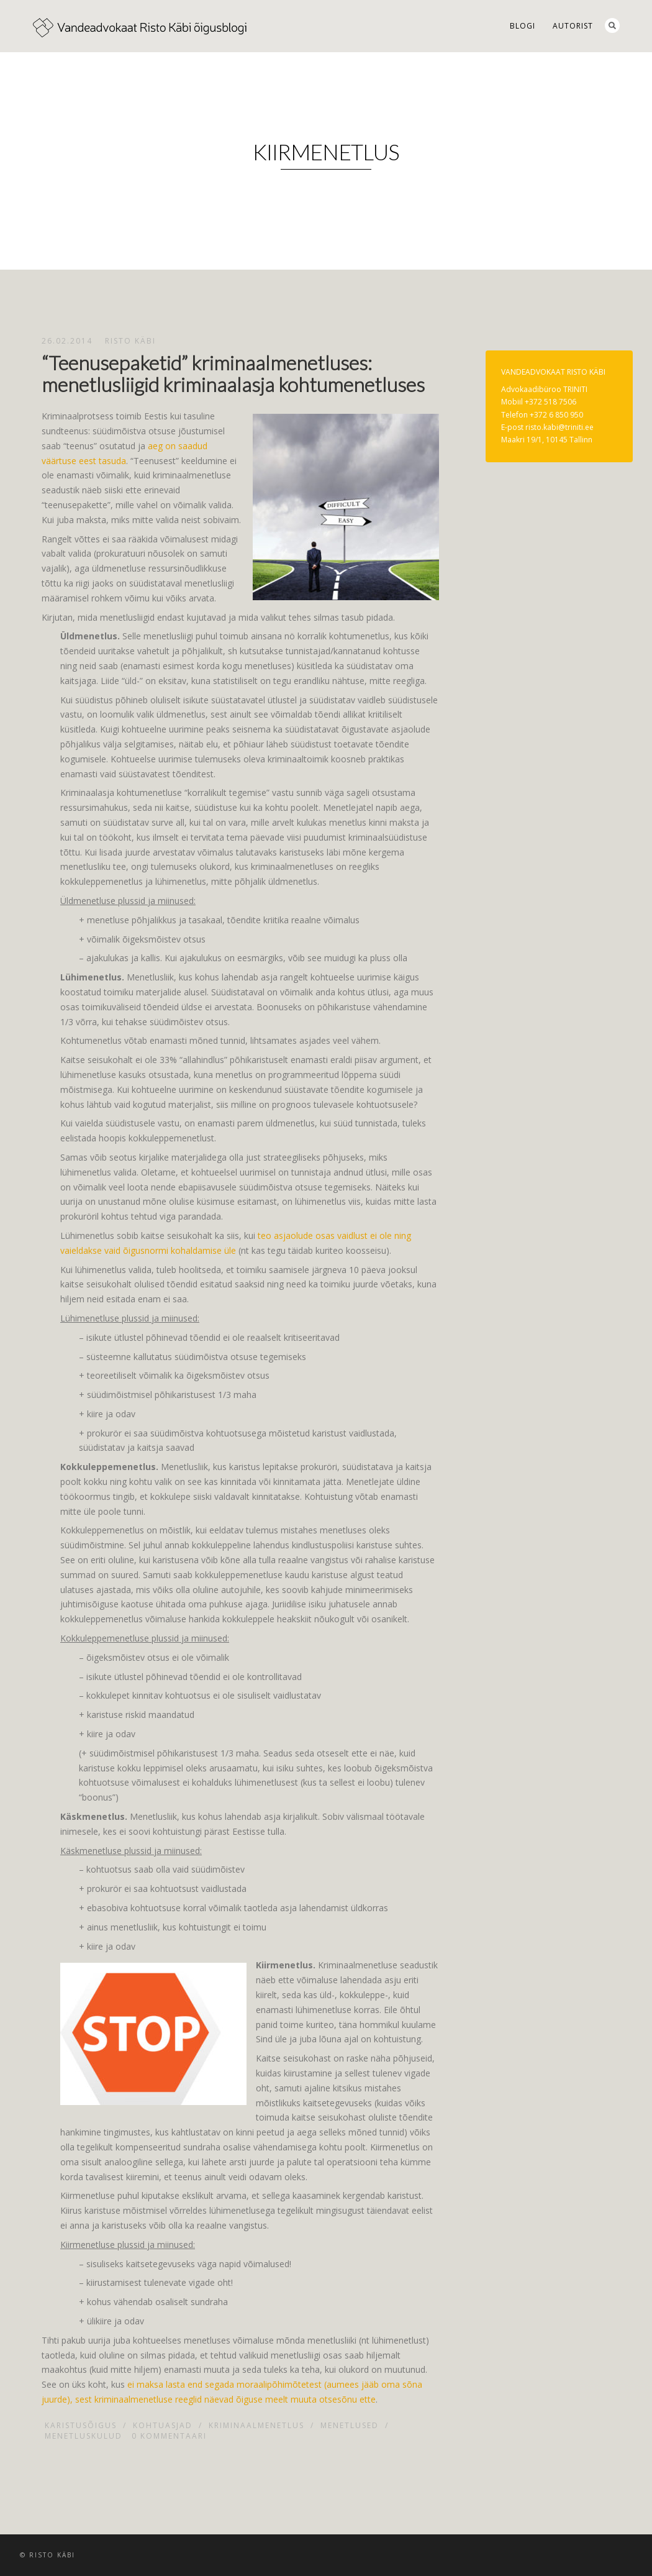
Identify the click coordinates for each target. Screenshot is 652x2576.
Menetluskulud (83, 2436)
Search (612, 25)
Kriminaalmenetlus (256, 2425)
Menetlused (349, 2425)
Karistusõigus (81, 2425)
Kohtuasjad (162, 2425)
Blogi (522, 26)
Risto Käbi (130, 341)
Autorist (573, 26)
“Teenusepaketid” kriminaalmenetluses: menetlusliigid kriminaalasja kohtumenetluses (233, 373)
